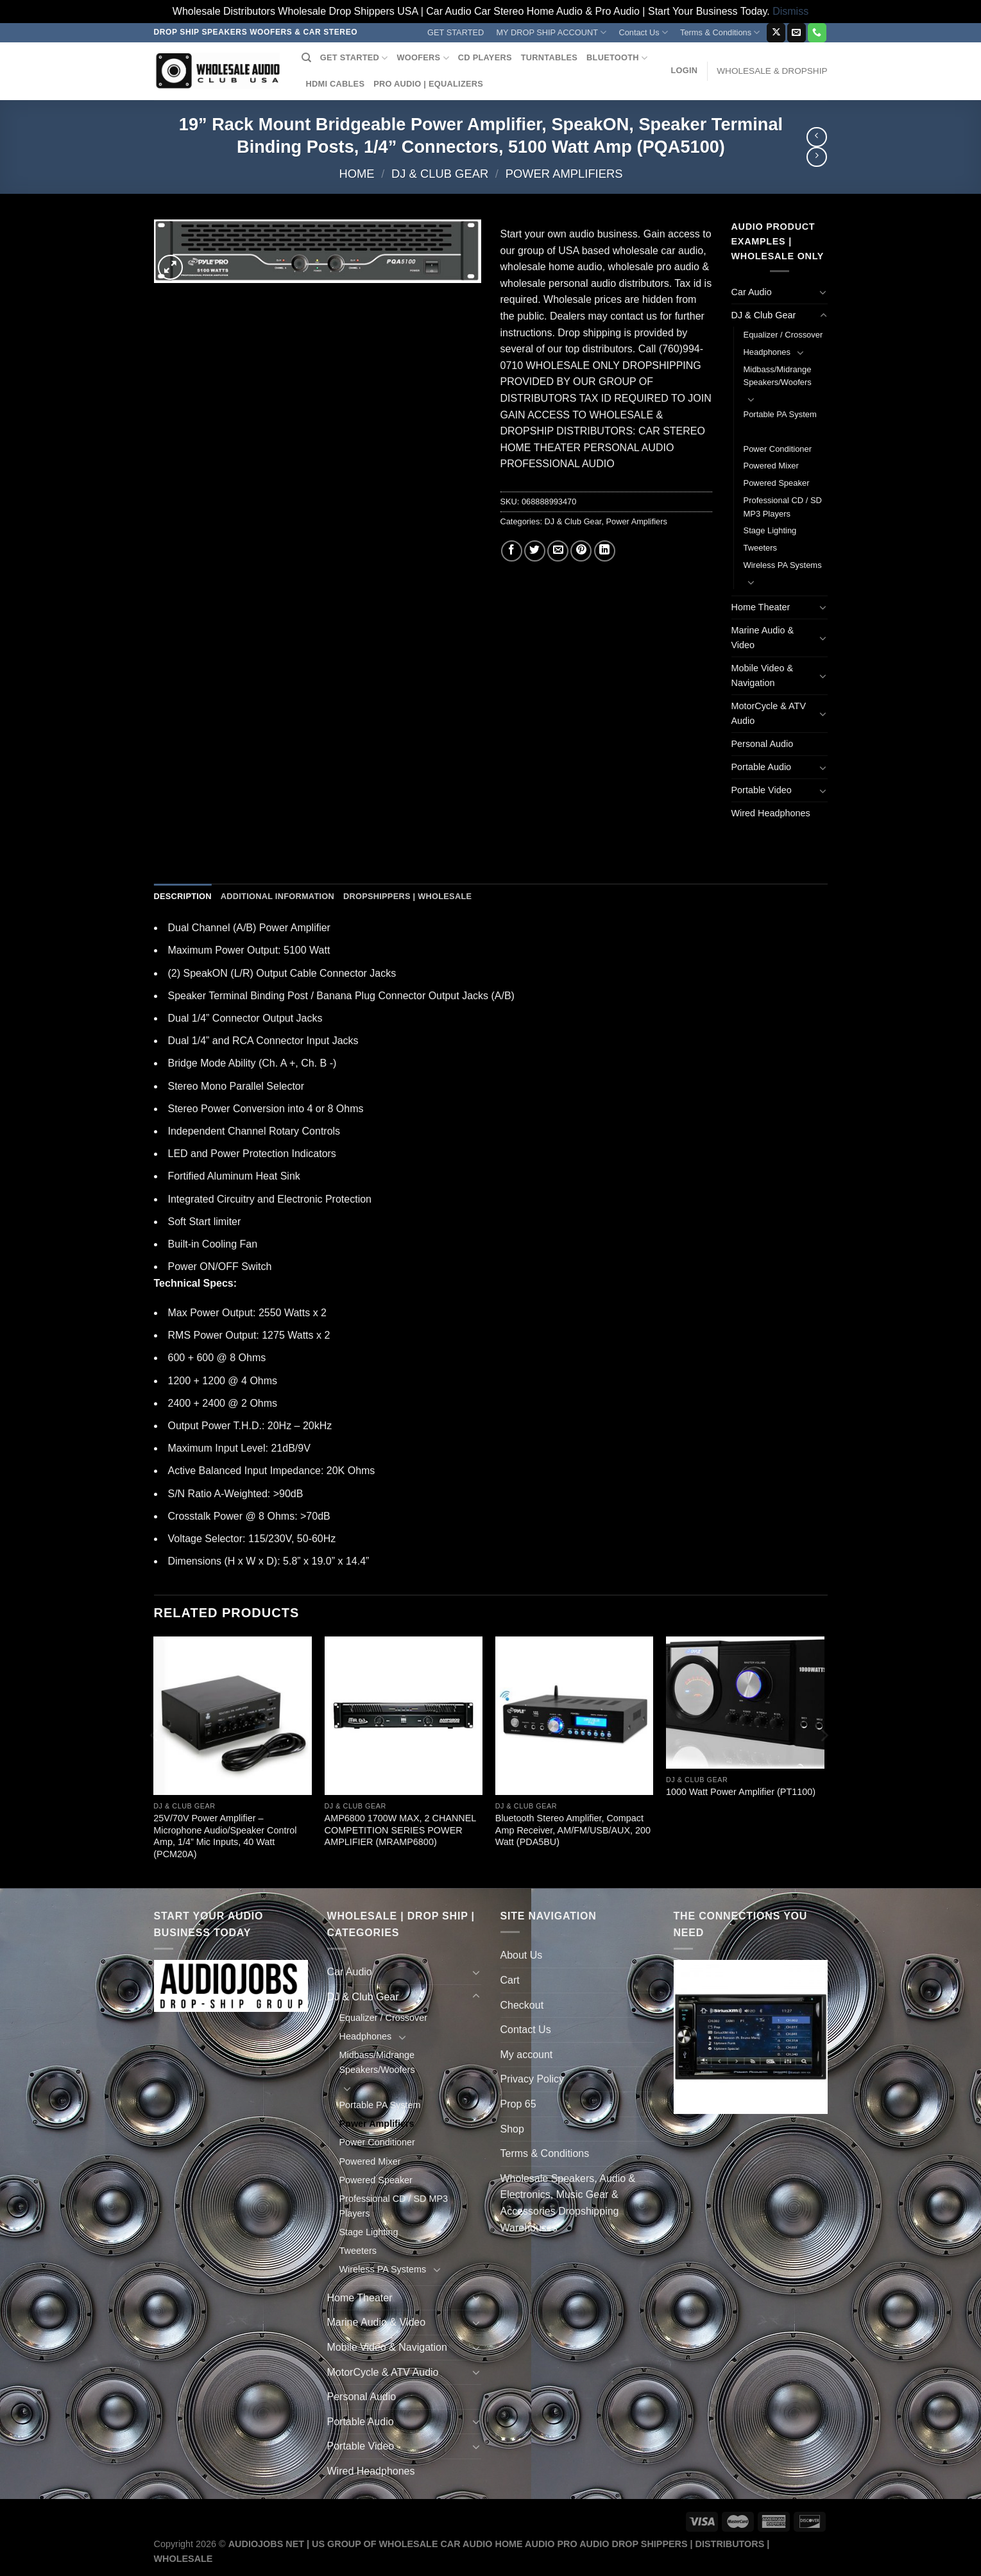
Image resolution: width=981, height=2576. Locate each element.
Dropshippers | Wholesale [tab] (407, 896)
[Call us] (817, 32)
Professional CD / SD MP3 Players (783, 507)
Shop (512, 2129)
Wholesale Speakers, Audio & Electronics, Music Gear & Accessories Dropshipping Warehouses (568, 2203)
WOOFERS (422, 58)
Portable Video (761, 790)
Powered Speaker (777, 483)
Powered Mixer (771, 465)
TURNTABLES (549, 57)
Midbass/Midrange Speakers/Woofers (778, 376)
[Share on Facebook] (511, 551)
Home (356, 173)
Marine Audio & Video (762, 637)
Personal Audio (762, 744)
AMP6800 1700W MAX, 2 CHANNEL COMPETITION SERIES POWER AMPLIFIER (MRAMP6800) (400, 1830)
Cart (510, 1980)
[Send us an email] (796, 32)
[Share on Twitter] (534, 551)
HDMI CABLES (335, 84)
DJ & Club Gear (439, 173)
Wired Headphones (770, 813)
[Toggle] (823, 292)
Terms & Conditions (720, 32)
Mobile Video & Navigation (762, 675)
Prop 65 (518, 2104)
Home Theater (760, 607)
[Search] (306, 58)
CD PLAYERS (485, 57)
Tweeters (761, 548)
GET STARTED (455, 32)
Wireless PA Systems (783, 565)
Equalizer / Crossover (783, 334)
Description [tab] (183, 896)
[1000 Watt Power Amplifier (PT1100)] (745, 1702)
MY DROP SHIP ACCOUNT (551, 32)
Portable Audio (761, 767)
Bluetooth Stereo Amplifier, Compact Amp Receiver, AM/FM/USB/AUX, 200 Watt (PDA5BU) (573, 1830)
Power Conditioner (778, 449)
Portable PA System (780, 414)
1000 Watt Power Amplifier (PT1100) (740, 1792)
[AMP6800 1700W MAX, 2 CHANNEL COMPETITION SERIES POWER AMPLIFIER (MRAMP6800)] (404, 1715)
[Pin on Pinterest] (581, 551)
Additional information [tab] (277, 896)
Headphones (767, 352)
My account (526, 2054)
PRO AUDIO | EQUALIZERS (428, 84)
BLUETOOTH (616, 58)
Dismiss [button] (790, 11)
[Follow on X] (776, 32)
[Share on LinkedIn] (604, 551)
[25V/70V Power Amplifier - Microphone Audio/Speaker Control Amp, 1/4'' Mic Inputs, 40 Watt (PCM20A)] (232, 1715)
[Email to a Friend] (557, 551)
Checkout (522, 2005)
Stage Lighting (770, 530)
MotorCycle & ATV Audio (768, 713)
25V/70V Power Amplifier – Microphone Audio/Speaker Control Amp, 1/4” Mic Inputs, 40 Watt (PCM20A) (224, 1836)
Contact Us (643, 32)
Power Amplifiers (564, 173)
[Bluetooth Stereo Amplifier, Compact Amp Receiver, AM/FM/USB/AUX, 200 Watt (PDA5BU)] (574, 1715)
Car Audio (751, 292)
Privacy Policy (532, 2079)
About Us (521, 1955)
